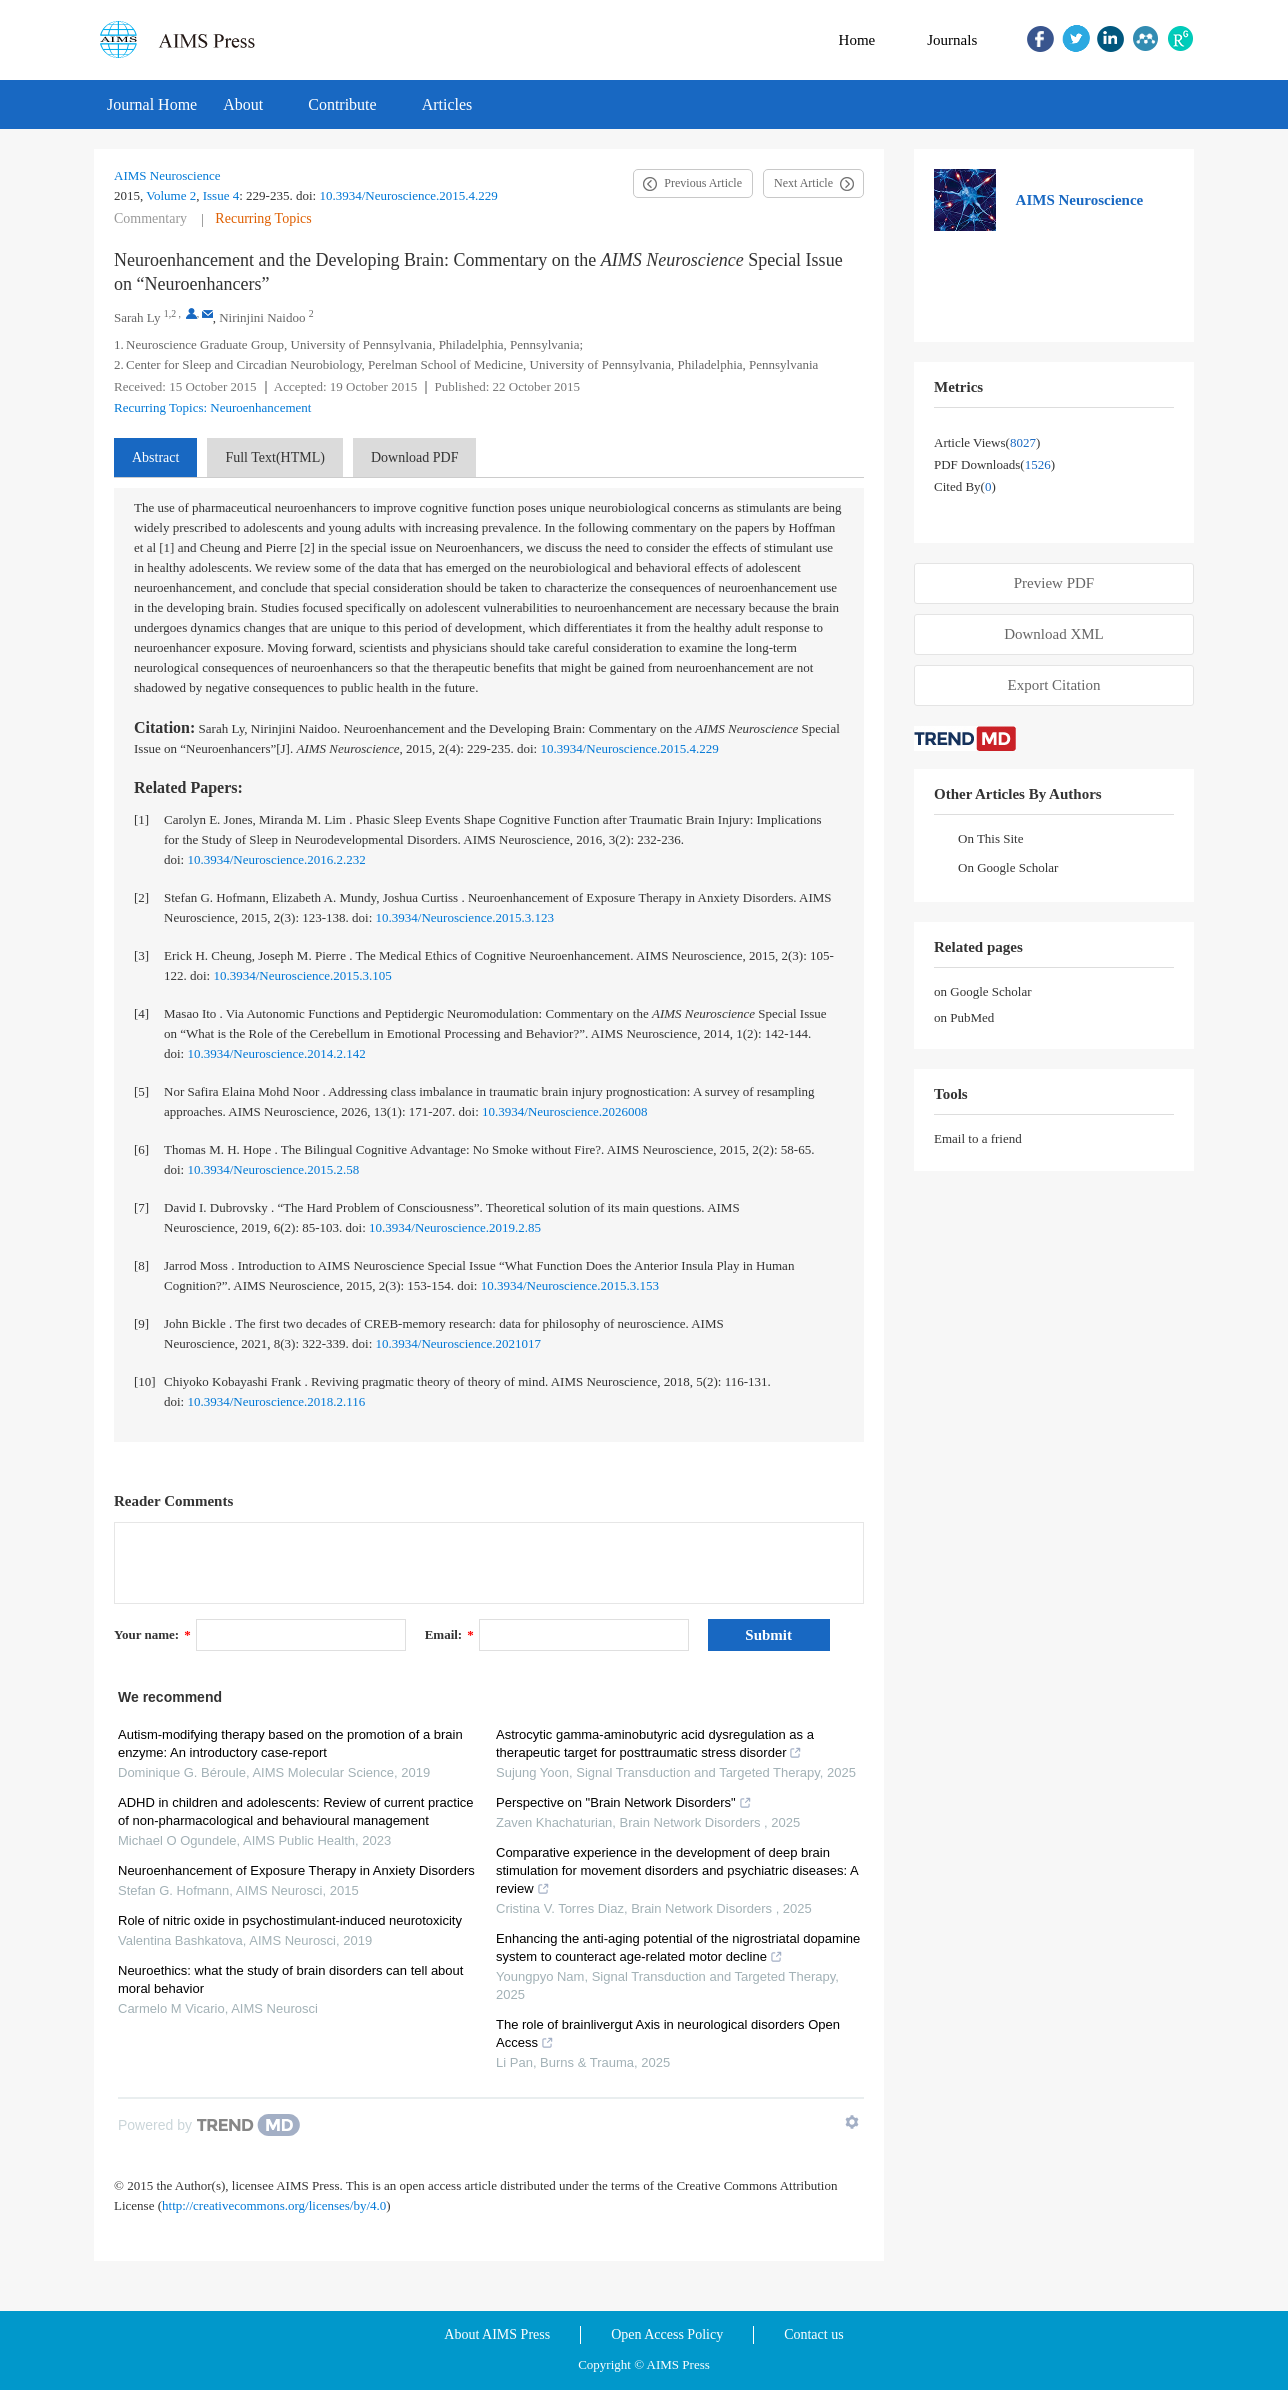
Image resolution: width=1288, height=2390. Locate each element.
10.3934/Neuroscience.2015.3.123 (465, 917)
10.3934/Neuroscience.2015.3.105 (302, 975)
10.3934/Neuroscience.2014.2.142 (276, 1053)
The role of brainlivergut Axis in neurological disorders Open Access (668, 2033)
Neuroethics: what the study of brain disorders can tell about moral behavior (290, 1979)
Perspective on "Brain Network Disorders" (624, 1802)
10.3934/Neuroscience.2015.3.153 (570, 1285)
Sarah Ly (137, 317)
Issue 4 (221, 195)
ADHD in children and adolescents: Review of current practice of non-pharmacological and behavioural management (296, 1811)
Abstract (155, 457)
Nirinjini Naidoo (262, 317)
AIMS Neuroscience (167, 175)
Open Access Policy (667, 2334)
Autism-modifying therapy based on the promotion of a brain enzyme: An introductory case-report (290, 1743)
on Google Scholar (982, 991)
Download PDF (415, 457)
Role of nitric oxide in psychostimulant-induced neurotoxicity (290, 1920)
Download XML (1054, 634)
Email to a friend (978, 1138)
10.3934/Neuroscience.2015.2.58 (273, 1169)
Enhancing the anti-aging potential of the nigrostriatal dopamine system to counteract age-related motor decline (678, 1947)
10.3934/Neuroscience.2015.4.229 (408, 195)
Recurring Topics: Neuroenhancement (212, 407)
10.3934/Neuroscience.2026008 (564, 1111)
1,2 (170, 313)
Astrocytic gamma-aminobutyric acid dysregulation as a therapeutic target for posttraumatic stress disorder (655, 1743)
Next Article (803, 183)
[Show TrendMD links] (852, 2122)
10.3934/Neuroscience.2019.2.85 (455, 1227)
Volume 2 (171, 195)
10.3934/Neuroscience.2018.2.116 (276, 1401)
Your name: (152, 1634)
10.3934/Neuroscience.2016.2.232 (276, 859)
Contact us (814, 2334)
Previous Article (703, 183)
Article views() (987, 442)
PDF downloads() (994, 464)
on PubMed (964, 1017)
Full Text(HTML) (274, 457)
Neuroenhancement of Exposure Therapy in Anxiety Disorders (296, 1870)
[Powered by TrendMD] (209, 2125)
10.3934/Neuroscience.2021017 (458, 1343)
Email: (449, 1634)
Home (857, 40)
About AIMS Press (497, 2334)
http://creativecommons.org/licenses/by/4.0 (274, 2205)
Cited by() (965, 486)
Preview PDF (1054, 583)
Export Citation (1054, 685)
